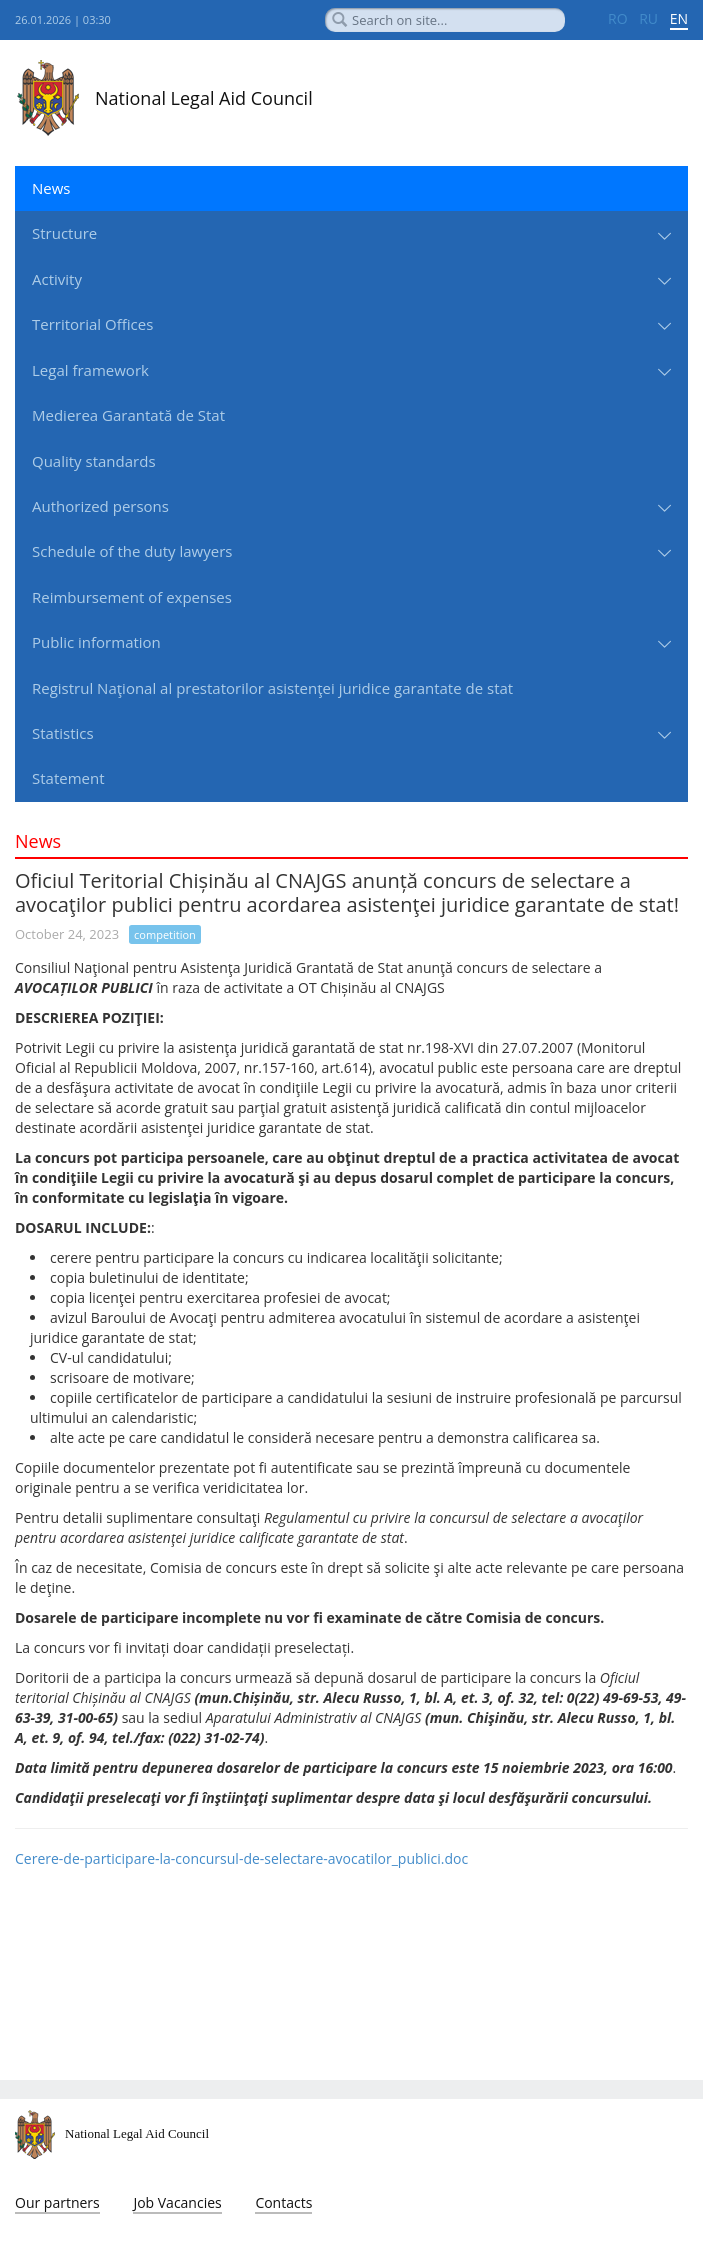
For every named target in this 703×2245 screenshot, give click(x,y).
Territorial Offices (92, 324)
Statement (68, 778)
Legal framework (90, 370)
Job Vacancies (177, 2202)
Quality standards (94, 461)
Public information (96, 642)
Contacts (283, 2202)
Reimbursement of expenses (132, 597)
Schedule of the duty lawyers (132, 551)
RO (618, 18)
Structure (64, 233)
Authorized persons (100, 506)
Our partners (57, 2202)
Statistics (63, 733)
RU (648, 18)
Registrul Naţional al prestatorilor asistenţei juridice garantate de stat (272, 688)
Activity (57, 279)
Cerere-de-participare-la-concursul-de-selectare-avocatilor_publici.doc (241, 1858)
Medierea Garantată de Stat (128, 415)
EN (679, 18)
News (51, 188)
